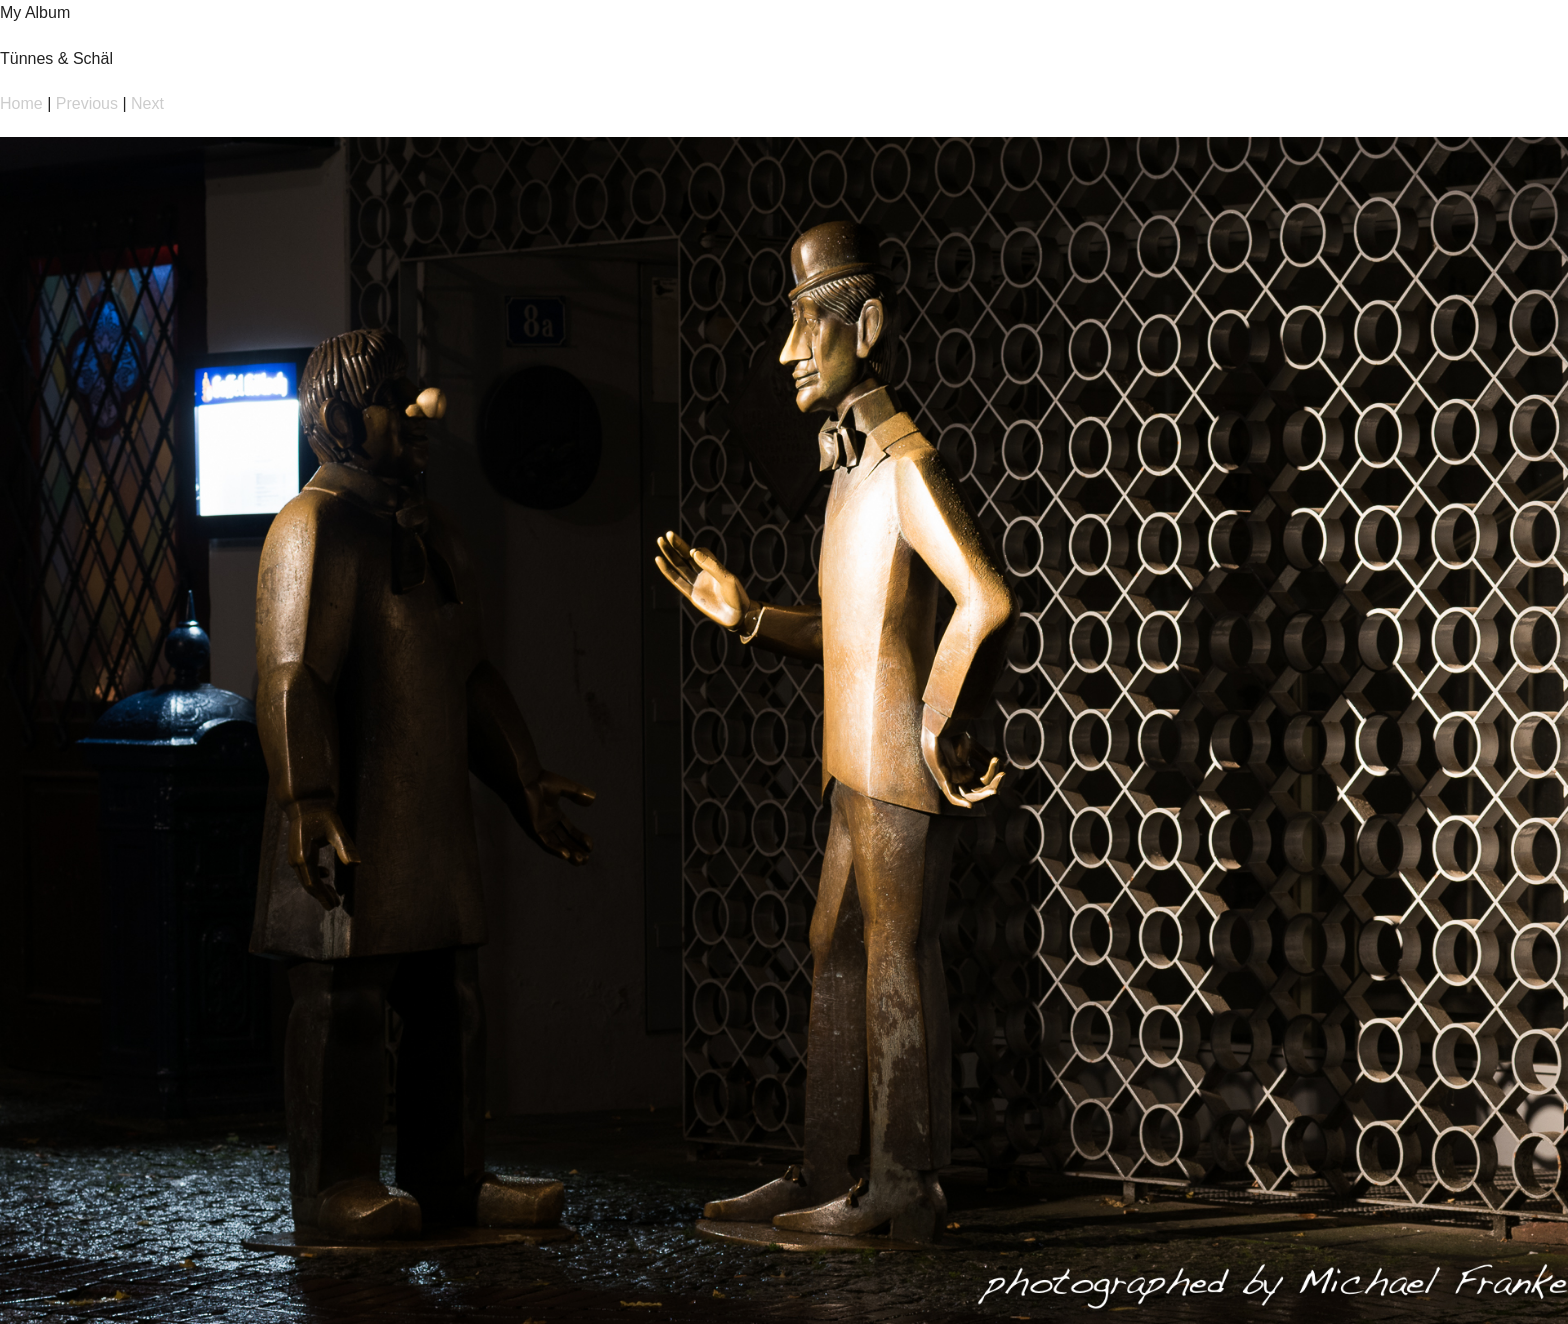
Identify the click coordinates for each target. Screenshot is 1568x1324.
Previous (87, 103)
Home (21, 103)
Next (147, 103)
